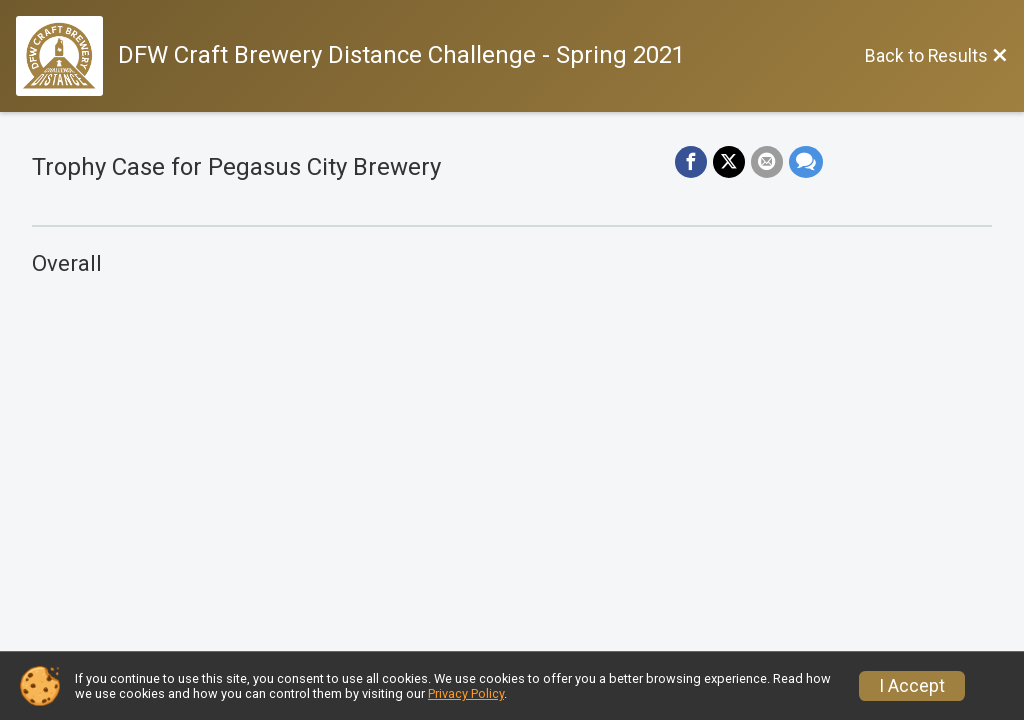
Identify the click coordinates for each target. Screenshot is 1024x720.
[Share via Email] (767, 162)
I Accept (912, 686)
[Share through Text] (806, 162)
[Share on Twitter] (729, 162)
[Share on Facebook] (691, 162)
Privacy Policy (466, 693)
